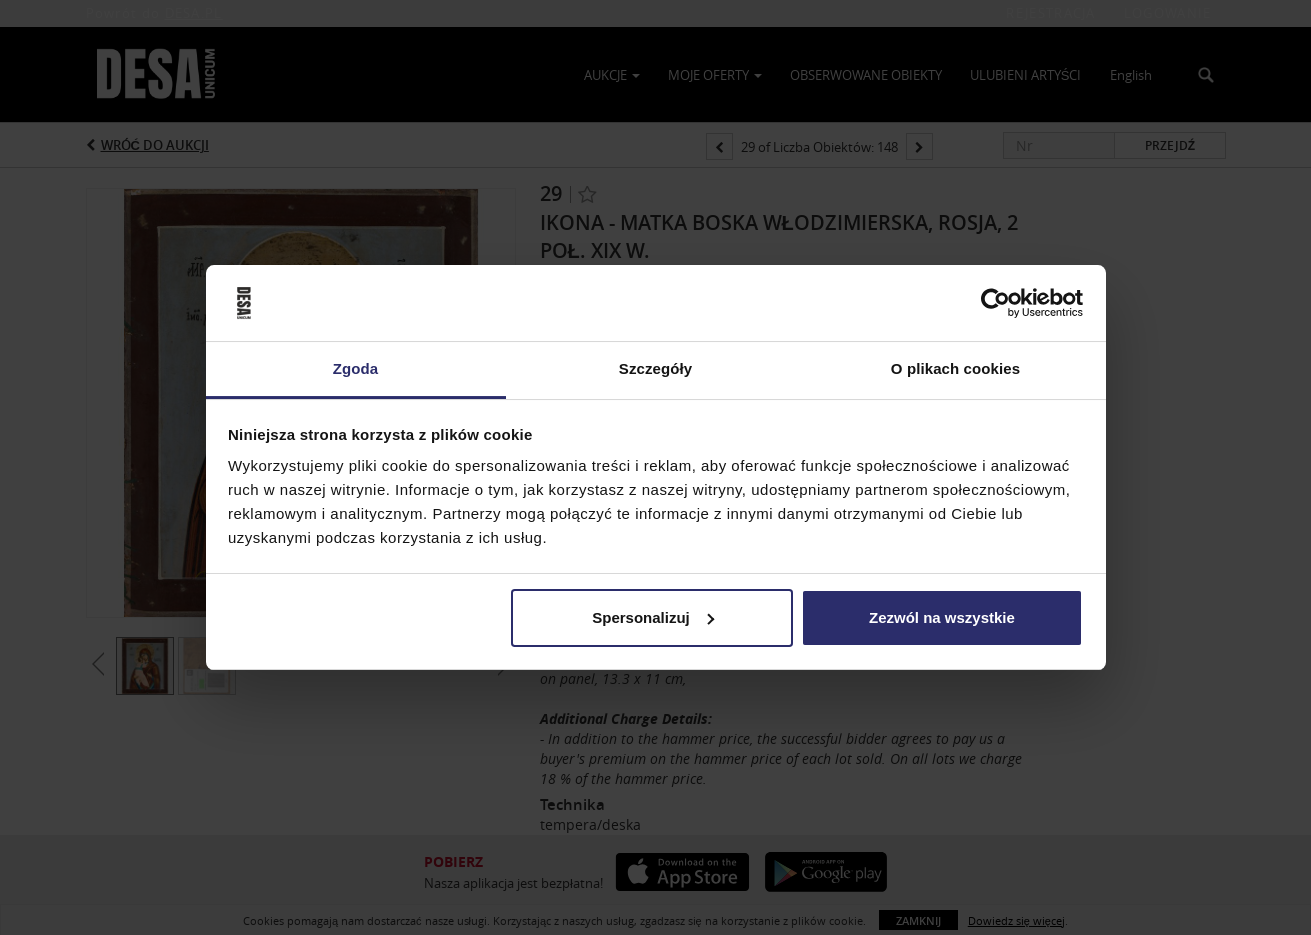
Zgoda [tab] (356, 368)
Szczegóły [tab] (655, 368)
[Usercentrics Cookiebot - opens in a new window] (995, 303)
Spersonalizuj (653, 617)
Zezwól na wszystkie (942, 617)
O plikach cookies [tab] (955, 368)
